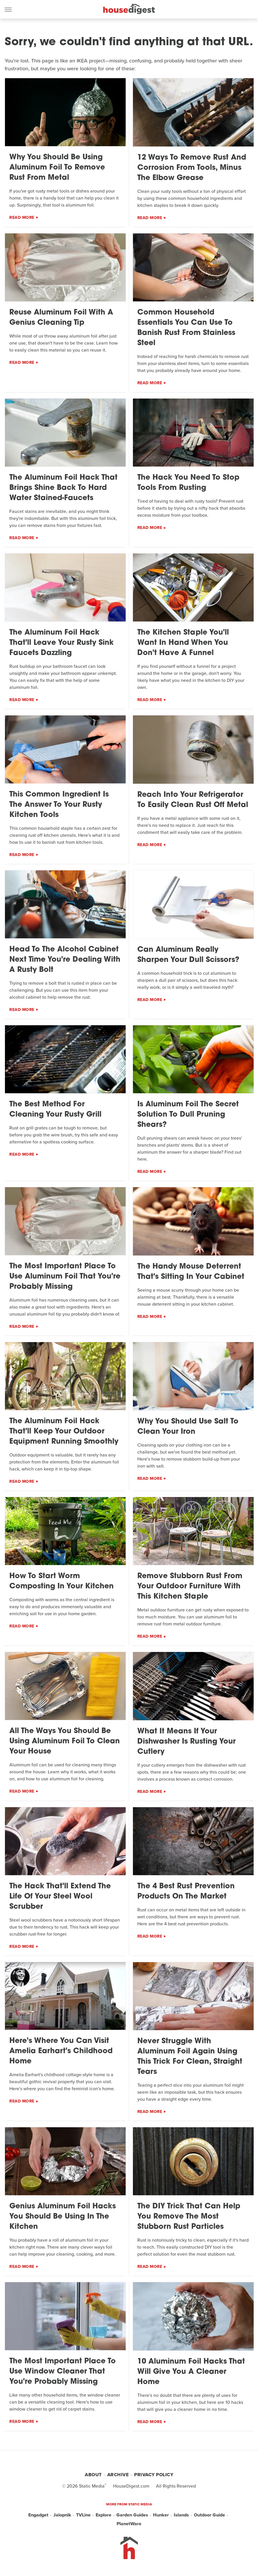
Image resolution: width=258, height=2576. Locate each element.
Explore (103, 2515)
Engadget (38, 2515)
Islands (181, 2515)
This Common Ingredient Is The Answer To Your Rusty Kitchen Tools (59, 805)
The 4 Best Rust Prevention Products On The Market (186, 1891)
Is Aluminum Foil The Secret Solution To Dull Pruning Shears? (188, 1115)
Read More (21, 217)
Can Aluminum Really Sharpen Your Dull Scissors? (188, 955)
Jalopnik (62, 2515)
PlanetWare (129, 2523)
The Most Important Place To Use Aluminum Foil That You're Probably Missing (64, 1276)
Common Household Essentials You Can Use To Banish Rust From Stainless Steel (186, 328)
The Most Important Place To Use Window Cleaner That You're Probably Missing (62, 2371)
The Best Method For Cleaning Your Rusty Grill (55, 1109)
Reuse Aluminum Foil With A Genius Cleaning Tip (61, 317)
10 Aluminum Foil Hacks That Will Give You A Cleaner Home (191, 2372)
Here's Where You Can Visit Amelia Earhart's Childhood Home (61, 2051)
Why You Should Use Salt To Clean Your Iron (187, 1426)
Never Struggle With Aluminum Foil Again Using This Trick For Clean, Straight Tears (189, 2057)
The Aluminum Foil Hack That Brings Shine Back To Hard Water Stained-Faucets (63, 488)
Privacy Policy (153, 2474)
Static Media (92, 2486)
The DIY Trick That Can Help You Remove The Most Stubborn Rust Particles (188, 2217)
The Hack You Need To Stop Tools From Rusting (188, 483)
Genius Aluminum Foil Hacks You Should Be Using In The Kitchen (62, 2217)
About (93, 2474)
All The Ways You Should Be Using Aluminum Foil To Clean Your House (64, 1741)
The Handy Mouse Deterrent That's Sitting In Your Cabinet (190, 1272)
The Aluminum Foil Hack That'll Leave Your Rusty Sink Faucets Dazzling (61, 643)
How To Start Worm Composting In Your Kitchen (61, 1581)
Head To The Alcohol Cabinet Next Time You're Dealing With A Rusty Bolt (64, 960)
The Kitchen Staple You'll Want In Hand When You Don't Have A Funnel (183, 643)
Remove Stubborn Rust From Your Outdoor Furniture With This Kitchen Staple (189, 1586)
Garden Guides (132, 2515)
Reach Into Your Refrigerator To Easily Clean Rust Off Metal (192, 800)
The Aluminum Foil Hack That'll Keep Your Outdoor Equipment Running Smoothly (63, 1431)
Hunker (161, 2515)
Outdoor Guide (209, 2515)
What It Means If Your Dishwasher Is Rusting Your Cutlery (186, 1742)
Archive (118, 2474)
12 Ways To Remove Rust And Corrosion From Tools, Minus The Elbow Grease (191, 168)
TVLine (83, 2515)
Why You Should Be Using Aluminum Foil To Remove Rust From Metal (57, 167)
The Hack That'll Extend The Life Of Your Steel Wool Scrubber (60, 1896)
